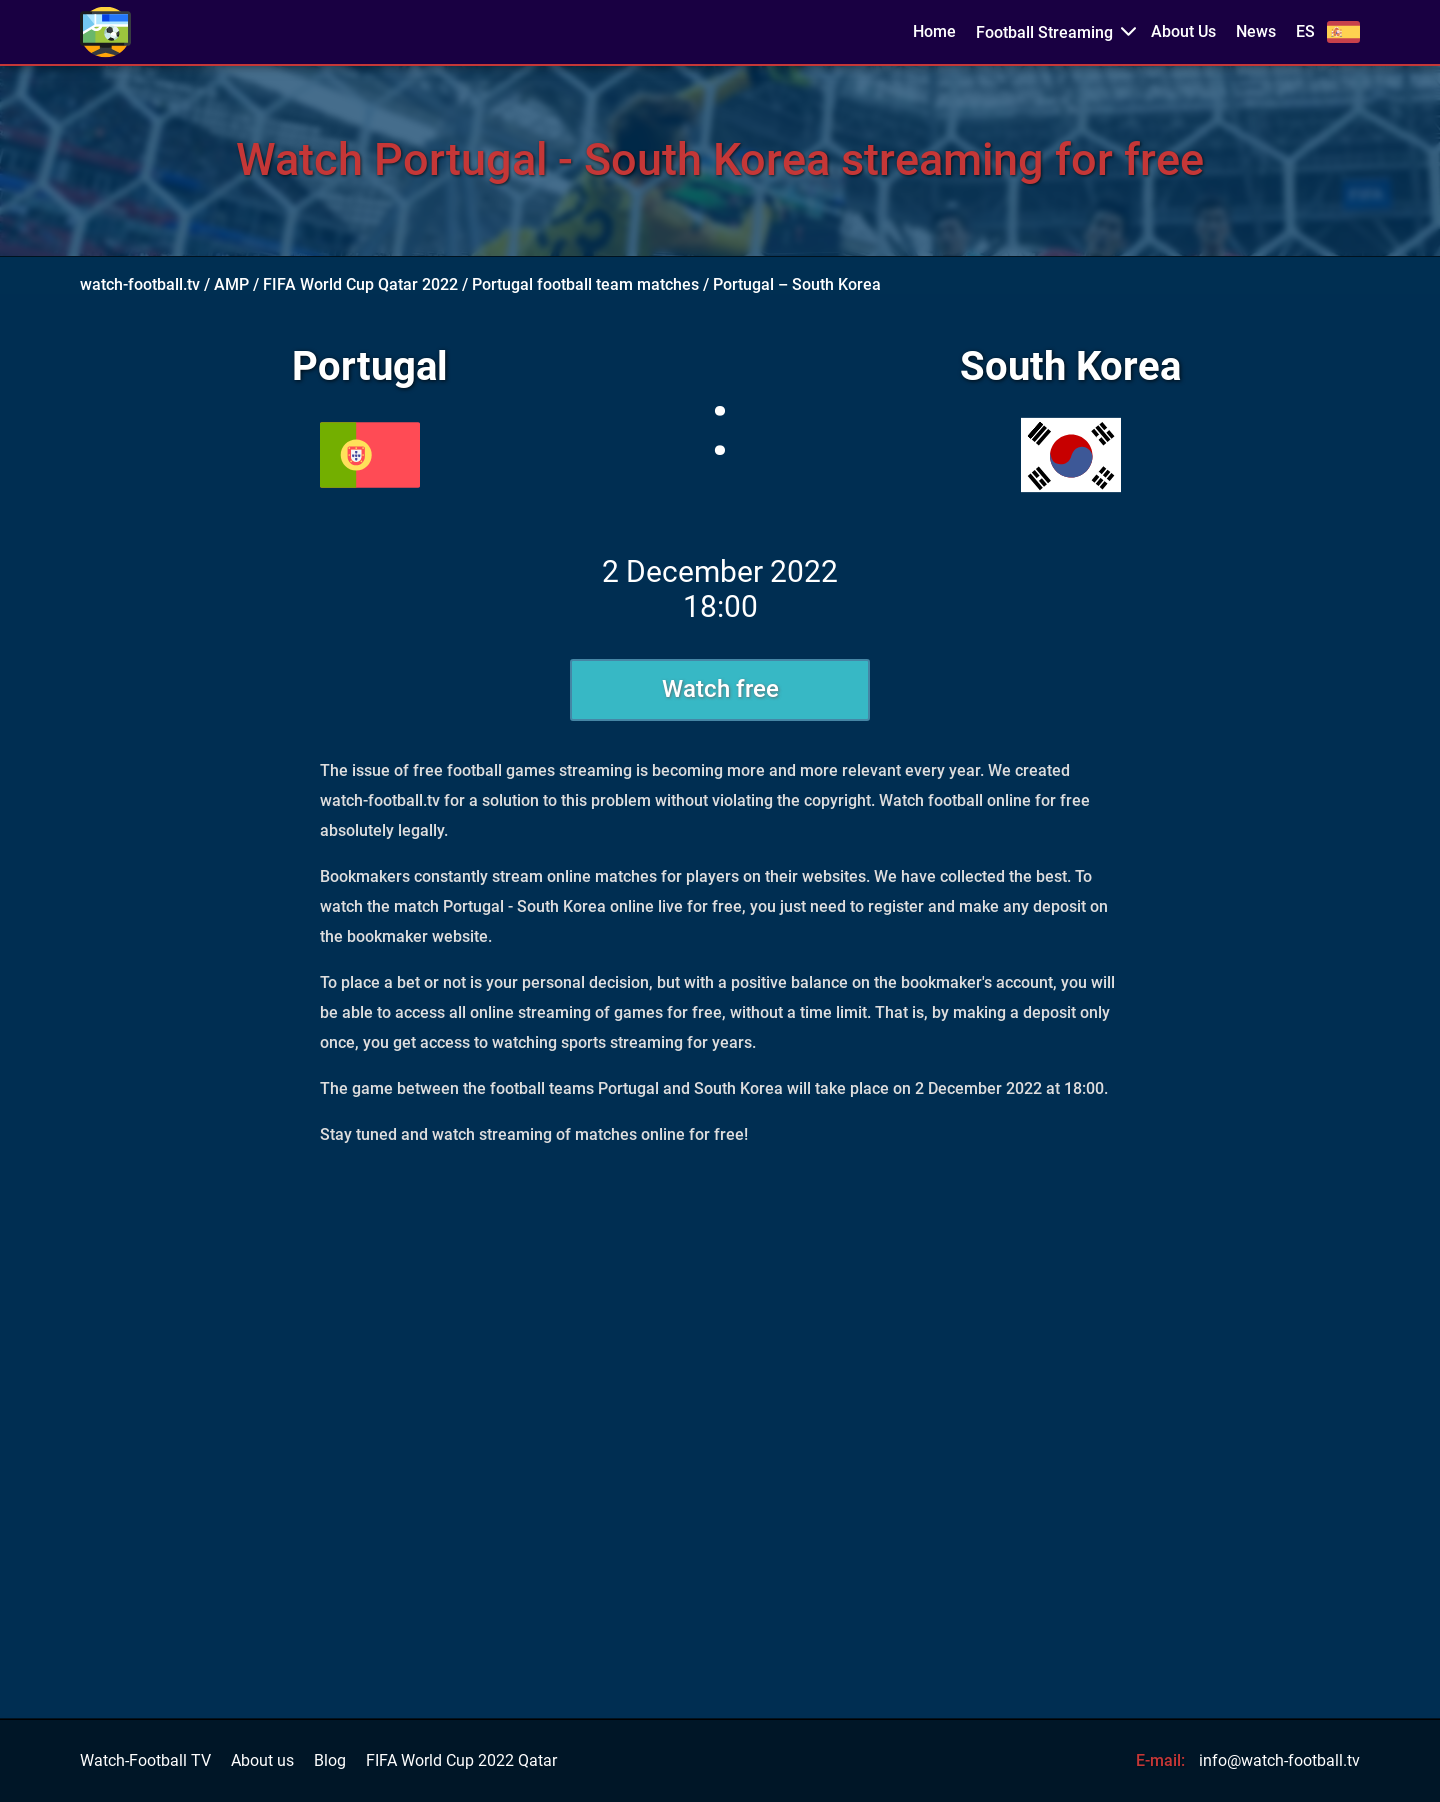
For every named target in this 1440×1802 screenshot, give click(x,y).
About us (262, 1761)
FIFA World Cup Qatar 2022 (360, 284)
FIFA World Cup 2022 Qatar (461, 1761)
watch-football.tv (140, 284)
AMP (231, 284)
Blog (330, 1761)
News (1256, 32)
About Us (1183, 32)
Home (934, 32)
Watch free (720, 689)
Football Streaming (1044, 32)
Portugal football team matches (585, 284)
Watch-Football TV (145, 1761)
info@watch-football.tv (1279, 1760)
